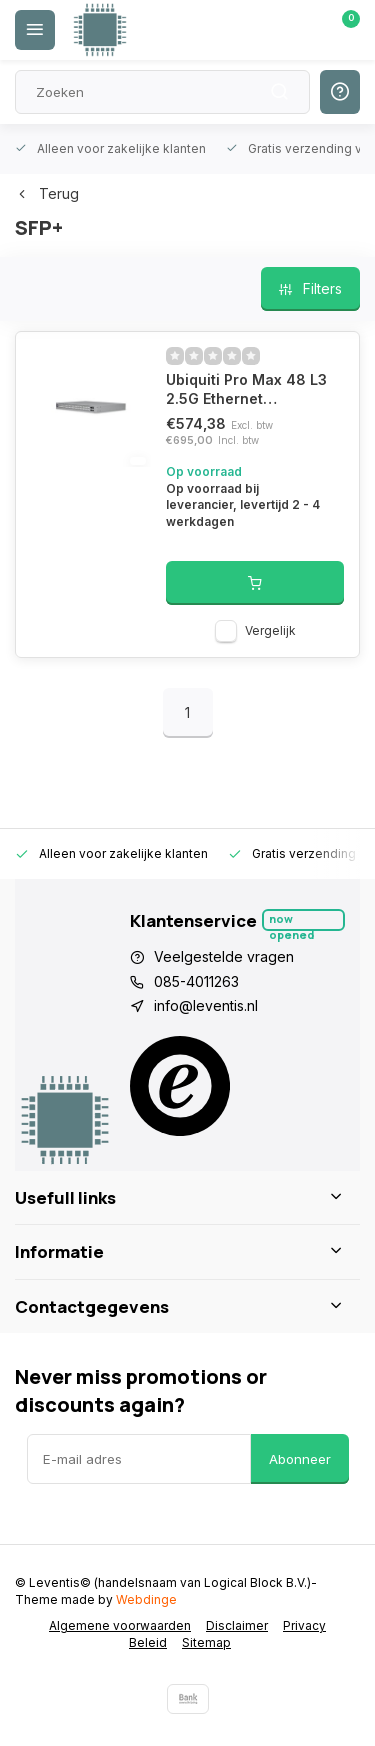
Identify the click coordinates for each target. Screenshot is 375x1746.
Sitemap (206, 1642)
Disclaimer (237, 1625)
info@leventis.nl (206, 1005)
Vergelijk (270, 630)
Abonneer (300, 1459)
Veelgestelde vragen (224, 956)
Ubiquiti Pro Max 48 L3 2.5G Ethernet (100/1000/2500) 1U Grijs (246, 390)
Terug (47, 193)
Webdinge (146, 1599)
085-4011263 (196, 981)
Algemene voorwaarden (120, 1625)
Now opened (291, 921)
